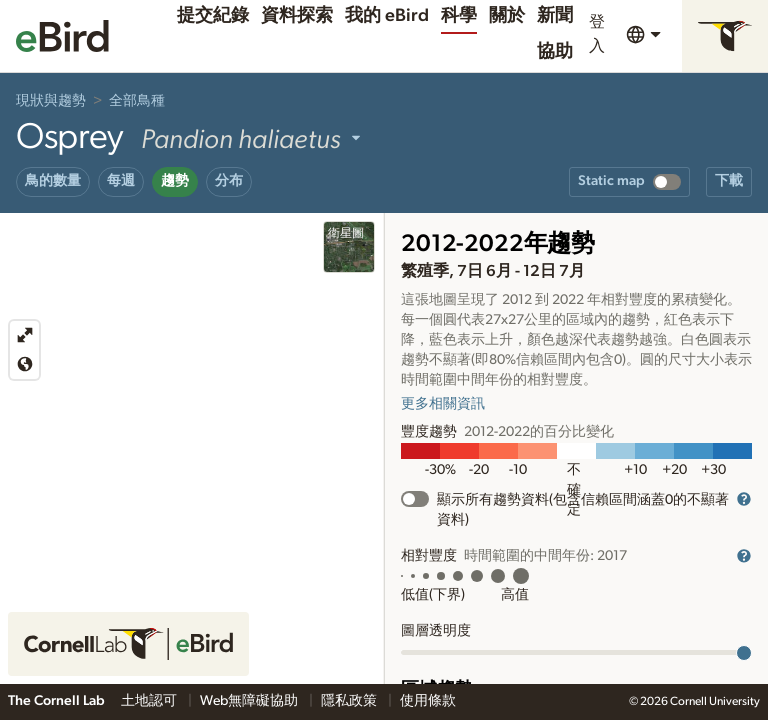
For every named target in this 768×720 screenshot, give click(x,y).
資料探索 (297, 16)
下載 (729, 181)
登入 (597, 34)
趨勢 (175, 181)
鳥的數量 (53, 181)
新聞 (555, 16)
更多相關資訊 (443, 404)
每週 (121, 181)
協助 (555, 52)
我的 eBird (387, 16)
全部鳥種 (137, 101)
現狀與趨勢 (51, 101)
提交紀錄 (213, 16)
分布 (229, 181)
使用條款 (428, 701)
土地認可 (150, 701)
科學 (459, 16)
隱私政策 (350, 701)
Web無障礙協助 (250, 701)
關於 (507, 16)
